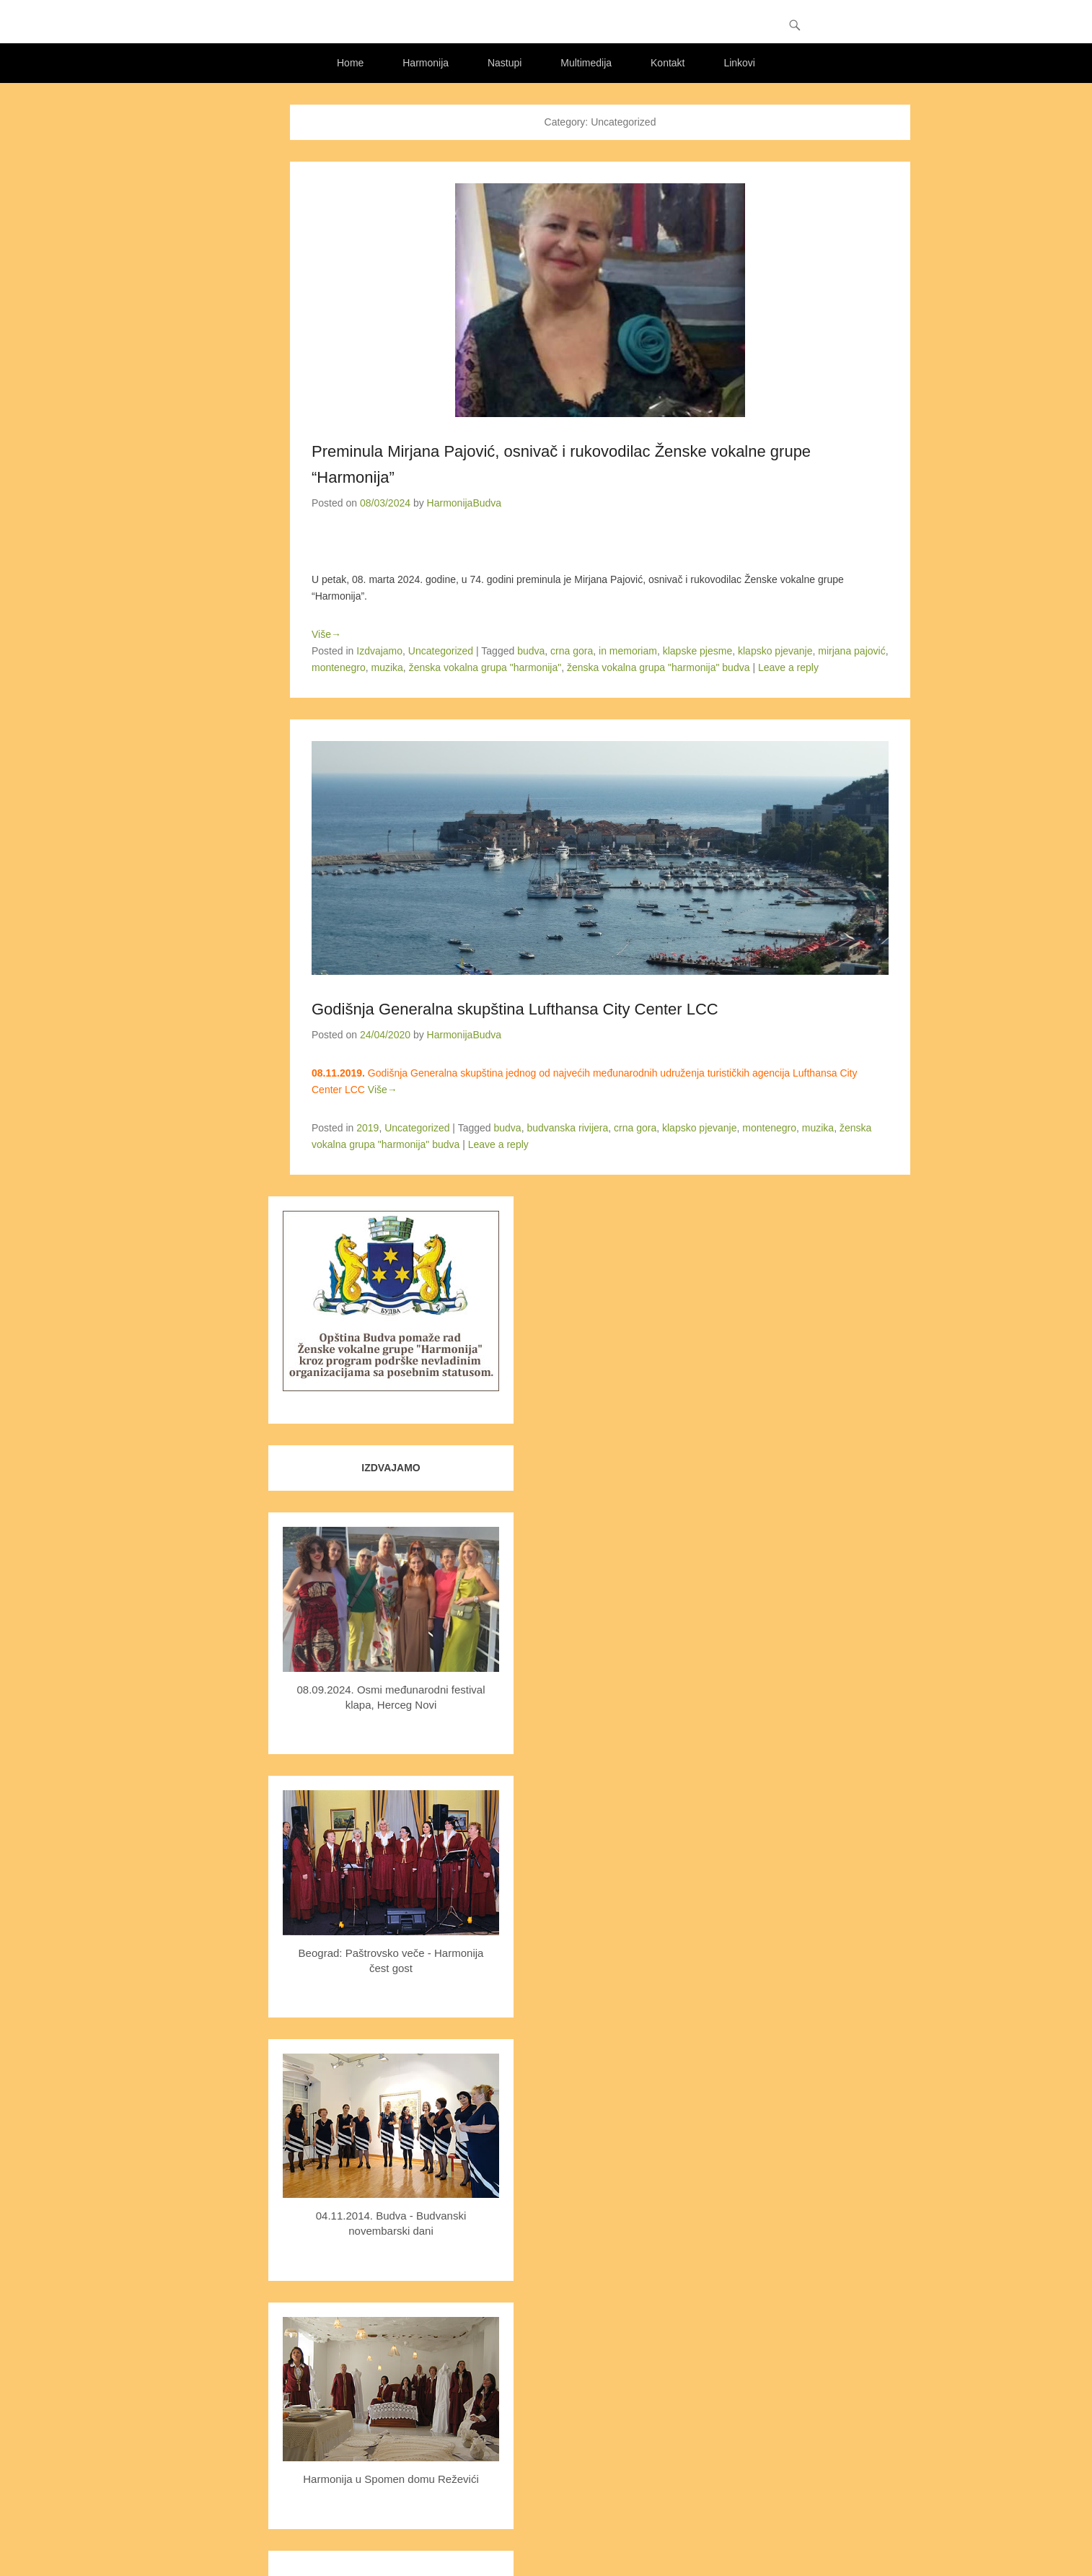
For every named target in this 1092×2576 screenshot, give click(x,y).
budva (531, 651)
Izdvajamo (379, 651)
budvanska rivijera (567, 1128)
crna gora (571, 651)
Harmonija (425, 63)
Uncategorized (440, 651)
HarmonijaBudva (464, 503)
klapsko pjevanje (775, 651)
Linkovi (739, 63)
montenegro (339, 667)
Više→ (326, 634)
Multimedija (586, 63)
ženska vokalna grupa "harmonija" (485, 667)
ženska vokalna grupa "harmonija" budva (658, 667)
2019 (367, 1128)
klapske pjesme (698, 651)
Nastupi (504, 63)
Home (350, 63)
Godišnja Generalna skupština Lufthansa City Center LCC (515, 1009)
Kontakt (667, 63)
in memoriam (628, 651)
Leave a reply (788, 667)
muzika (387, 667)
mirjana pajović (851, 651)
